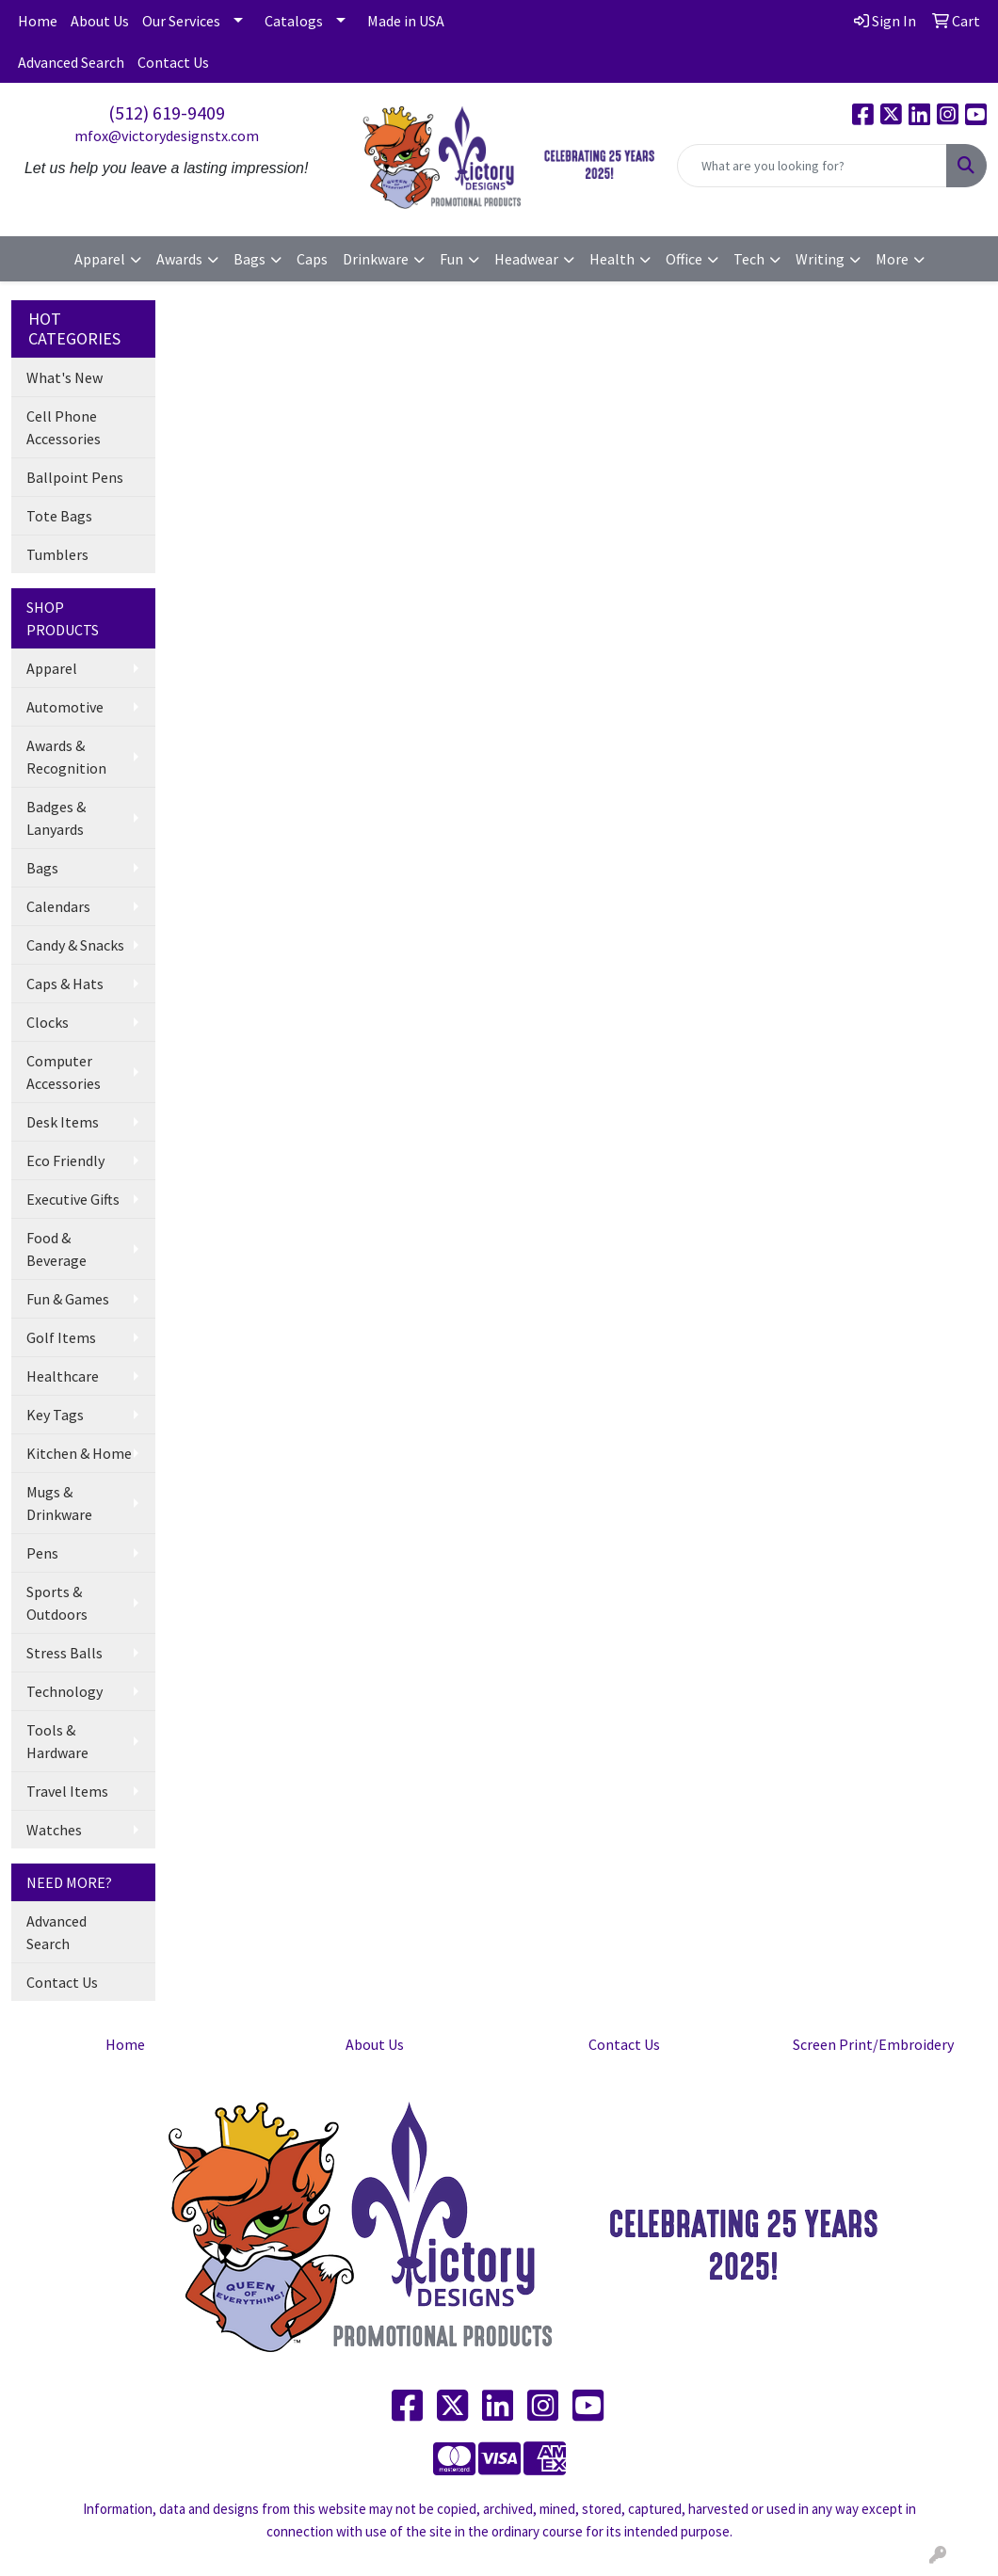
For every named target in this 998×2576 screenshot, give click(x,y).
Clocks (47, 1022)
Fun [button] (451, 258)
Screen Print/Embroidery (873, 2044)
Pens (42, 1553)
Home (37, 20)
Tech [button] (749, 258)
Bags (42, 867)
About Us (100, 20)
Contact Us (173, 62)
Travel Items (67, 1791)
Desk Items (62, 1121)
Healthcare (62, 1376)
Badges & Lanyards (56, 818)
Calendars (58, 906)
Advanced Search (71, 62)
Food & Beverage (56, 1249)
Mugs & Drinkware (59, 1503)
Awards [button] (179, 258)
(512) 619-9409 (166, 112)
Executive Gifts (73, 1199)
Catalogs (294, 20)
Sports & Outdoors (57, 1603)
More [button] (892, 258)
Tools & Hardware (57, 1741)
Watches (54, 1829)
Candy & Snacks (75, 945)
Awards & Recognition (66, 756)
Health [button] (612, 258)
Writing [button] (820, 258)
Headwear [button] (526, 258)
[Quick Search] (812, 165)
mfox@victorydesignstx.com (166, 135)
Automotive (65, 706)
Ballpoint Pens (74, 477)
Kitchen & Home (79, 1453)
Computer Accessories (63, 1072)
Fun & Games (67, 1298)
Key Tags (55, 1414)
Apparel (51, 668)
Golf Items (61, 1337)
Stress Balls (64, 1652)
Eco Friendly (65, 1160)
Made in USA (405, 20)
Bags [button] (249, 258)
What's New (64, 377)
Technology (64, 1691)
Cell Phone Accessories (63, 427)
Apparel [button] (99, 258)
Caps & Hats (65, 983)
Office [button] (684, 258)
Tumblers (57, 554)
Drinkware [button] (376, 258)
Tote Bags (59, 515)
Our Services (181, 20)
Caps (312, 258)
